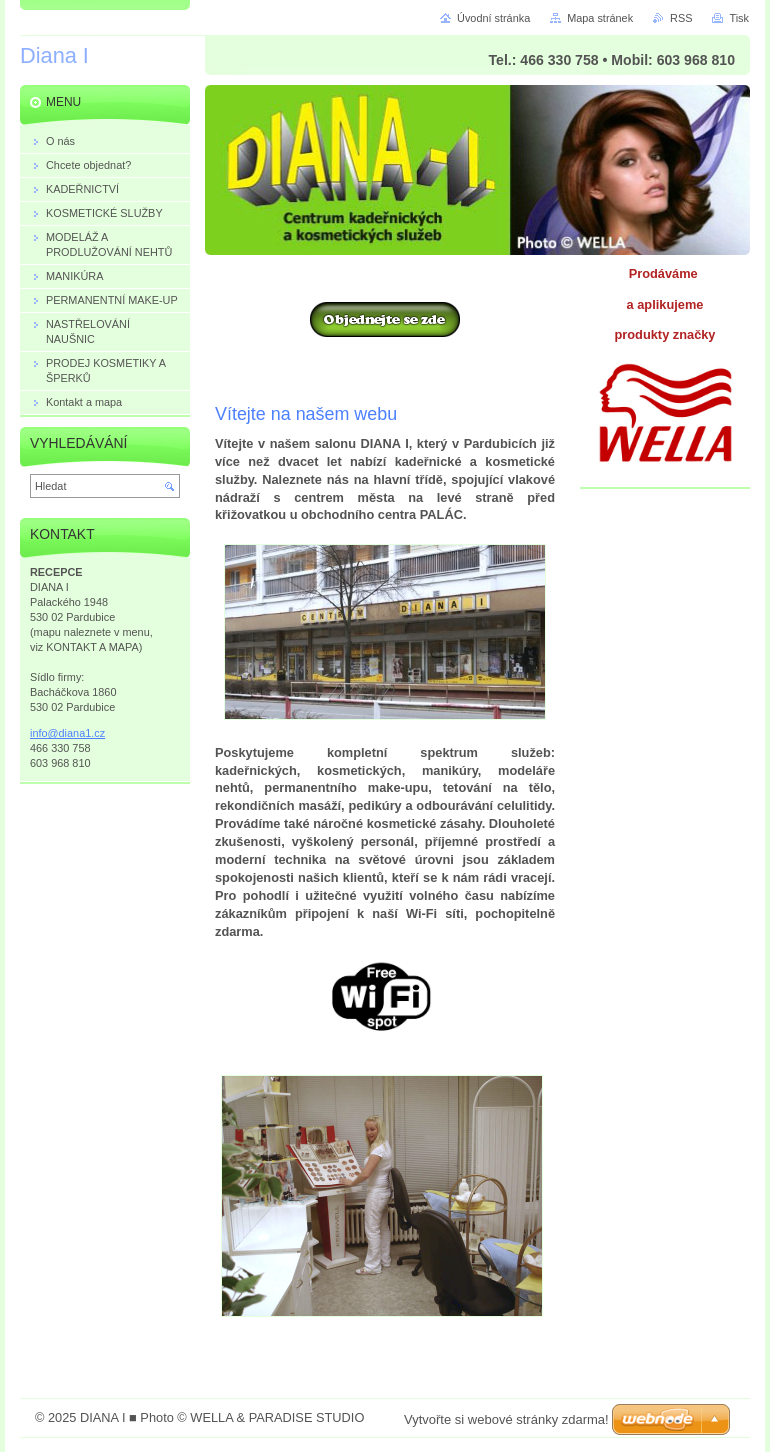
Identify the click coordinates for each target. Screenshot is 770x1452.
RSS (681, 18)
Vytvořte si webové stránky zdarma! (506, 1419)
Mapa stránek (600, 18)
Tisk (739, 18)
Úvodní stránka (493, 18)
